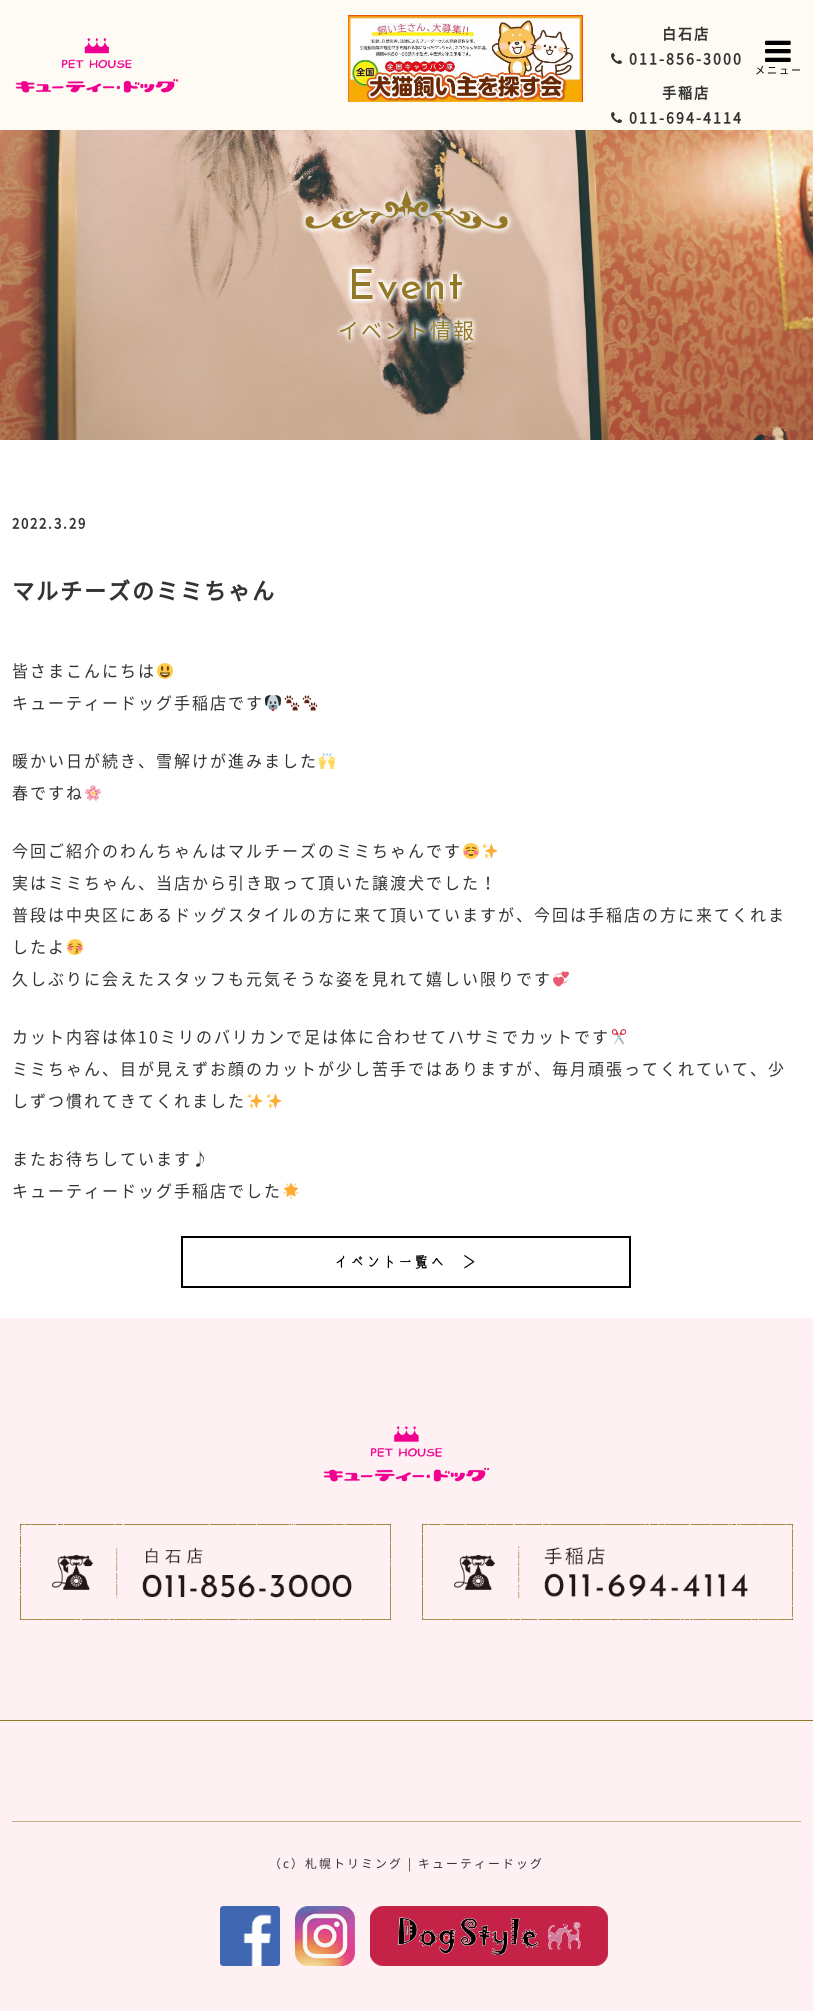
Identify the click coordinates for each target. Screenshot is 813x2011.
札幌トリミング (354, 1863)
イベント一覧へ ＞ (406, 1262)
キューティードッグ (481, 1863)
